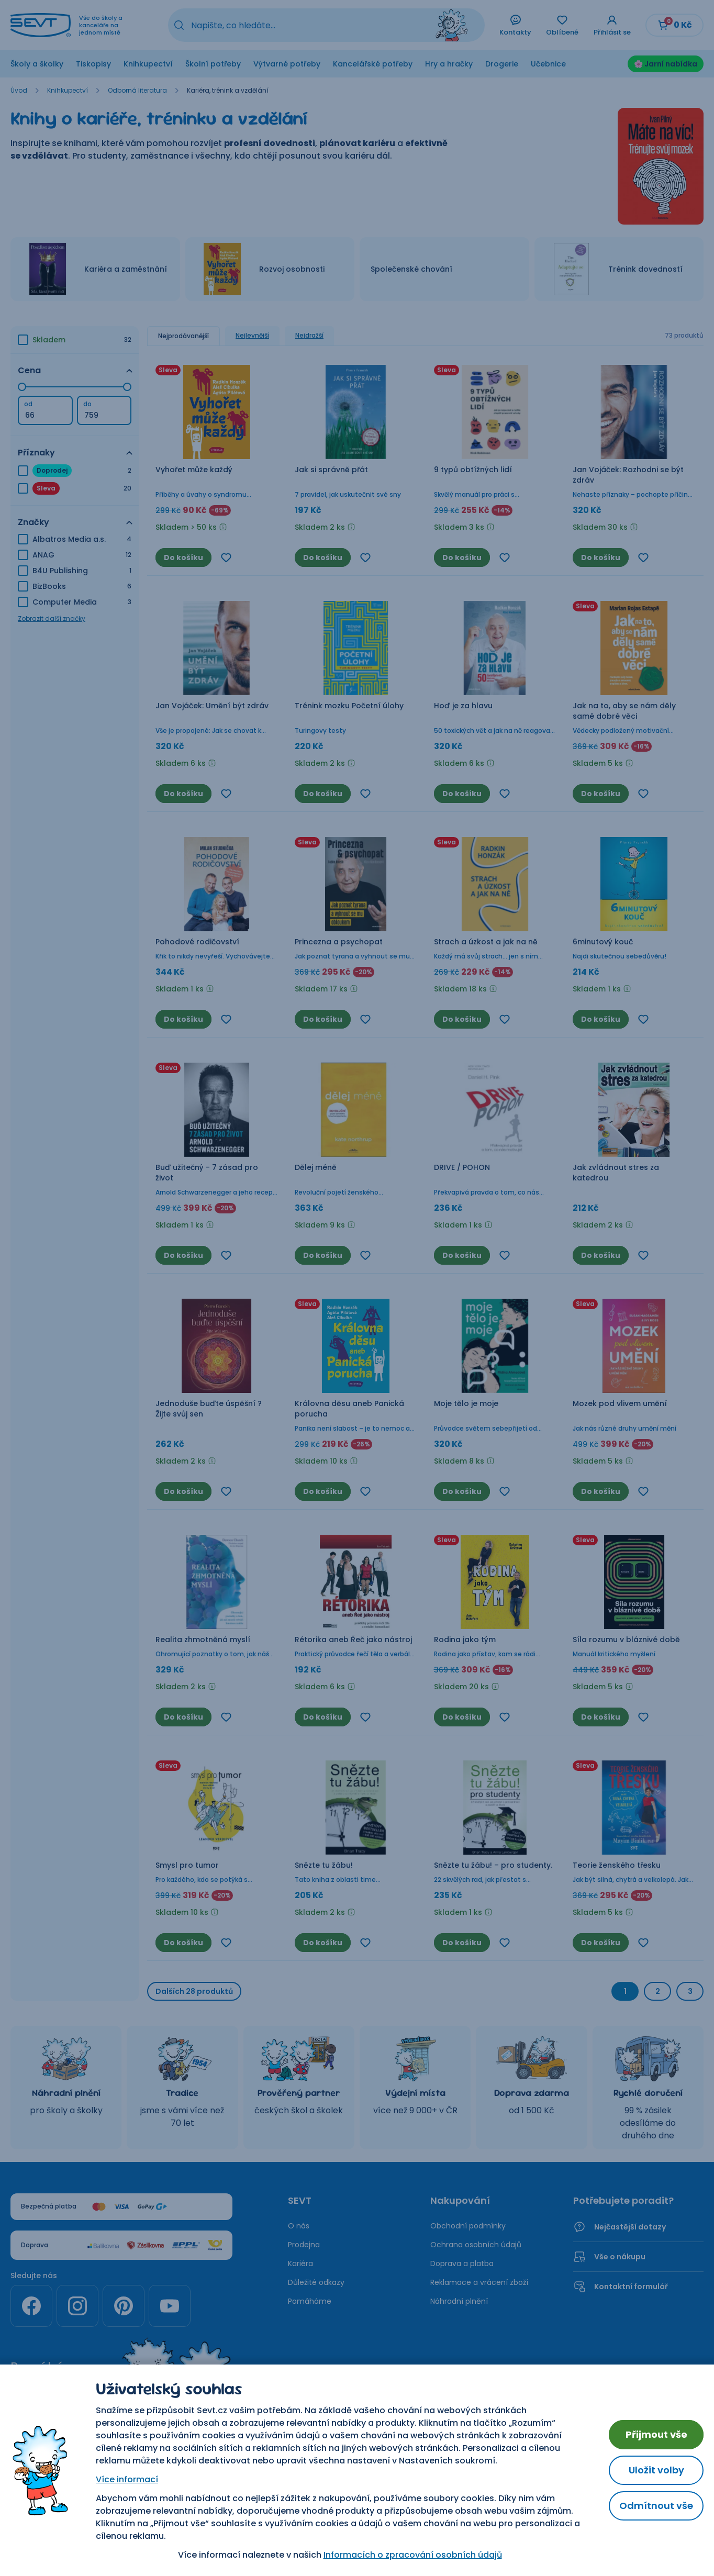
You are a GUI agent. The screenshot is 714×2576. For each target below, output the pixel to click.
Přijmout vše (656, 2434)
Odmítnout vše (656, 2505)
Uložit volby (656, 2470)
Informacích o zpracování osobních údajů (412, 2555)
